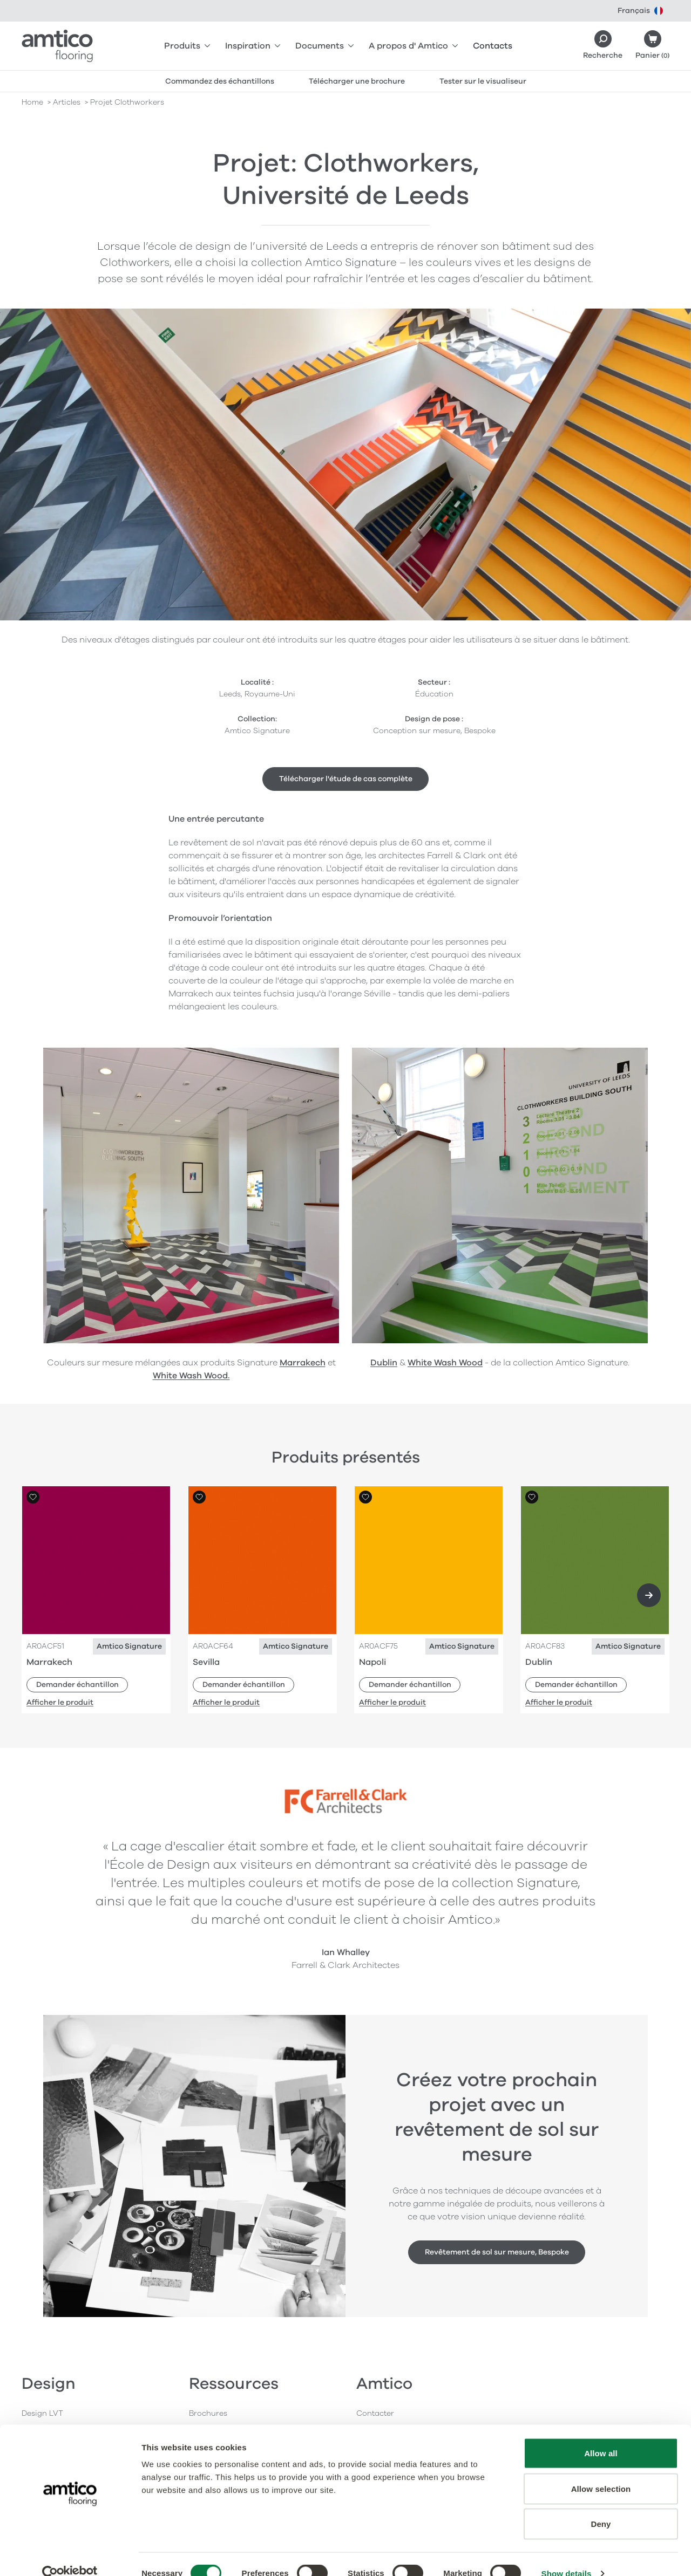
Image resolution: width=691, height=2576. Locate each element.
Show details (566, 2554)
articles (66, 102)
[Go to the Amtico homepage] (57, 46)
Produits (187, 46)
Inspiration (252, 46)
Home (32, 102)
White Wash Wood (445, 1363)
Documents (324, 46)
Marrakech (303, 1363)
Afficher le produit (59, 1702)
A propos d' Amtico (413, 46)
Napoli (372, 1662)
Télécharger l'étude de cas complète (345, 779)
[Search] (602, 46)
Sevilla (206, 1662)
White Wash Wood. (191, 1376)
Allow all (601, 2434)
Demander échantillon (77, 1684)
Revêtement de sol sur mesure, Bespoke (497, 2252)
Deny (601, 2505)
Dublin (383, 1363)
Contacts (492, 46)
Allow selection (601, 2470)
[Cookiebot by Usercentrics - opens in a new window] (70, 2555)
